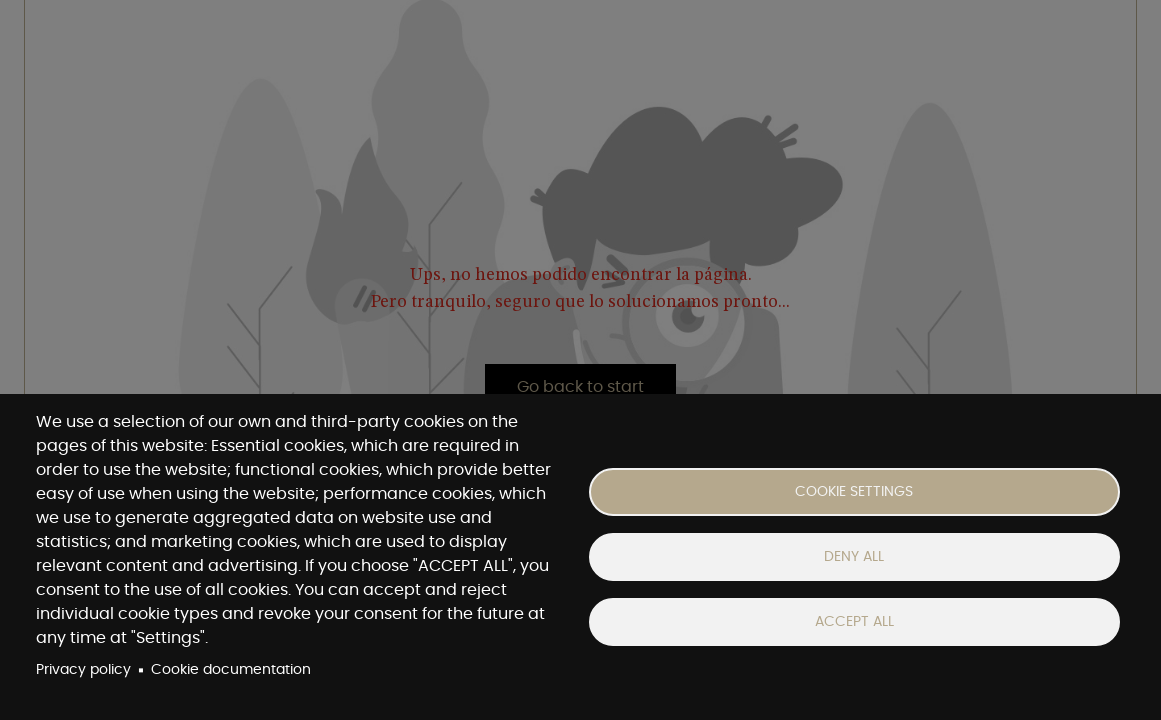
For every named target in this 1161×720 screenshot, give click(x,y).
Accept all (854, 622)
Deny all (854, 557)
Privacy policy (83, 670)
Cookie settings (854, 492)
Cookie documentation (231, 670)
